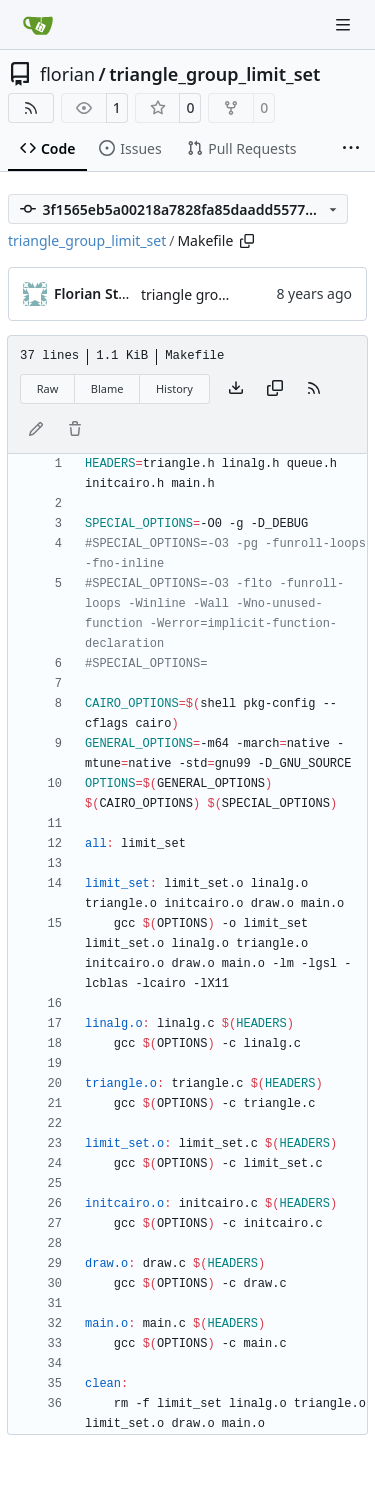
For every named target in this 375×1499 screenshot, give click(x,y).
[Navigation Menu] (345, 24)
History (174, 388)
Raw (48, 388)
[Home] (38, 25)
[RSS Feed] (31, 108)
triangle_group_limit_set (214, 74)
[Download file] (236, 389)
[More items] (351, 149)
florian (67, 74)
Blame (107, 388)
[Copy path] (247, 241)
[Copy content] (275, 389)
